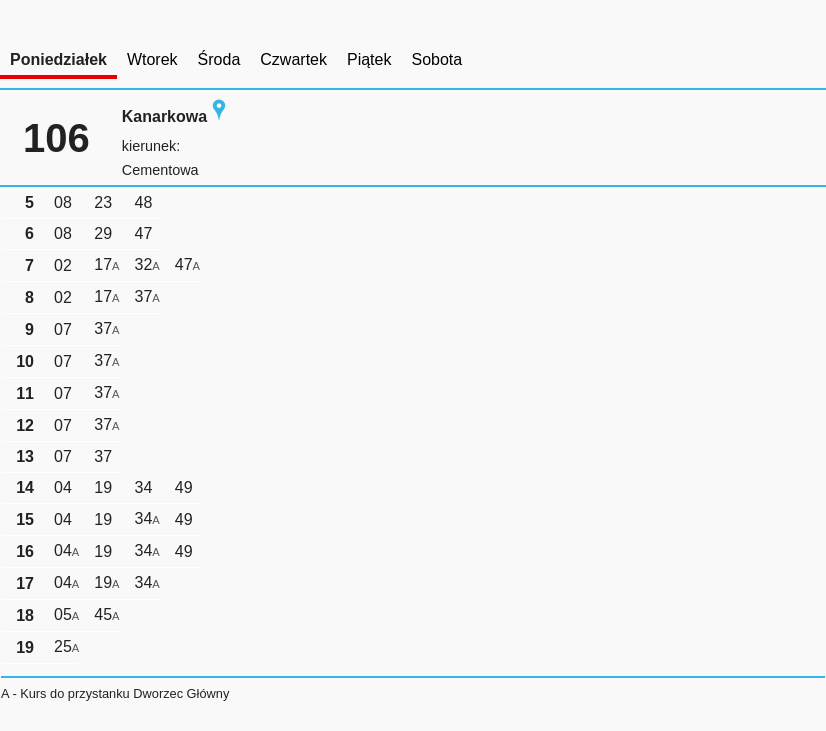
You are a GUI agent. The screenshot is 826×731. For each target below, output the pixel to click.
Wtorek (152, 59)
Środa (219, 59)
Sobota (436, 59)
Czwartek (293, 59)
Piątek (369, 59)
